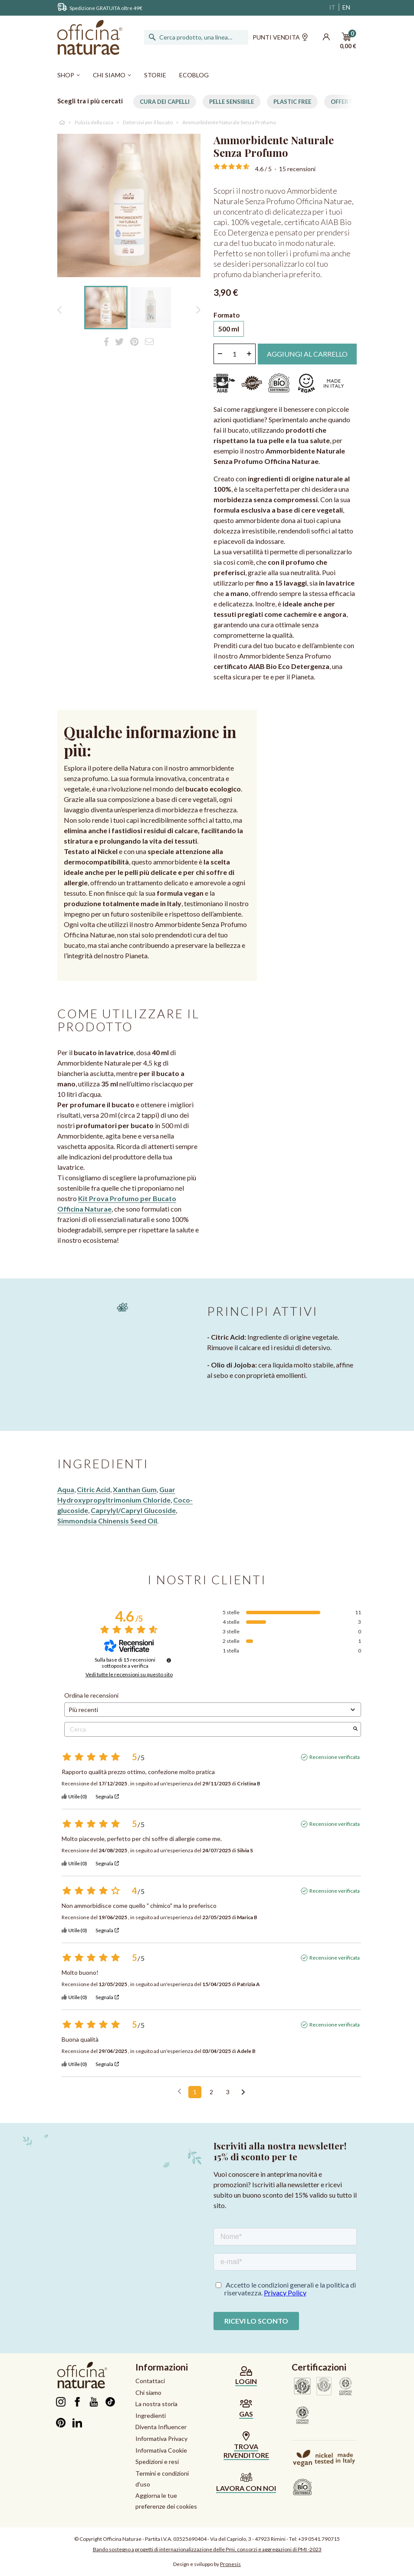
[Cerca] (196, 37)
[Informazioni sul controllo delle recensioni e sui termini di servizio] (168, 1660)
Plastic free (292, 101)
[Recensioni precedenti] (179, 2091)
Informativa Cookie (161, 2450)
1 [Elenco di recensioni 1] (195, 2092)
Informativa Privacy (161, 2438)
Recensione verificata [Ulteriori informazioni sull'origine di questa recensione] (334, 1757)
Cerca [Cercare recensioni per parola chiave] (208, 1729)
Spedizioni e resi (157, 2461)
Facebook (77, 2402)
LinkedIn (77, 2422)
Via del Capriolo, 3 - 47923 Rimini (248, 2539)
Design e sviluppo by (207, 2564)
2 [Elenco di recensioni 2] (211, 2092)
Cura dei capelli (165, 101)
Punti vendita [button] (280, 38)
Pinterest (60, 2422)
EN (346, 7)
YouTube (93, 2402)
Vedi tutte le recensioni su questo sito (129, 1675)
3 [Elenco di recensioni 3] (228, 2092)
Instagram (60, 2402)
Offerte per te (353, 101)
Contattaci (150, 2380)
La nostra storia (156, 2403)
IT (332, 7)
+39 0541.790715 (319, 2539)
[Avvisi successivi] (243, 2092)
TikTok (110, 2402)
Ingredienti (150, 2415)
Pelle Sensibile (231, 101)
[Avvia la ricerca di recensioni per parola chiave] (355, 1729)
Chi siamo (148, 2392)
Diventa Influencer (161, 2426)
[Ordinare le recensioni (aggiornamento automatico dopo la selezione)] (212, 1709)
